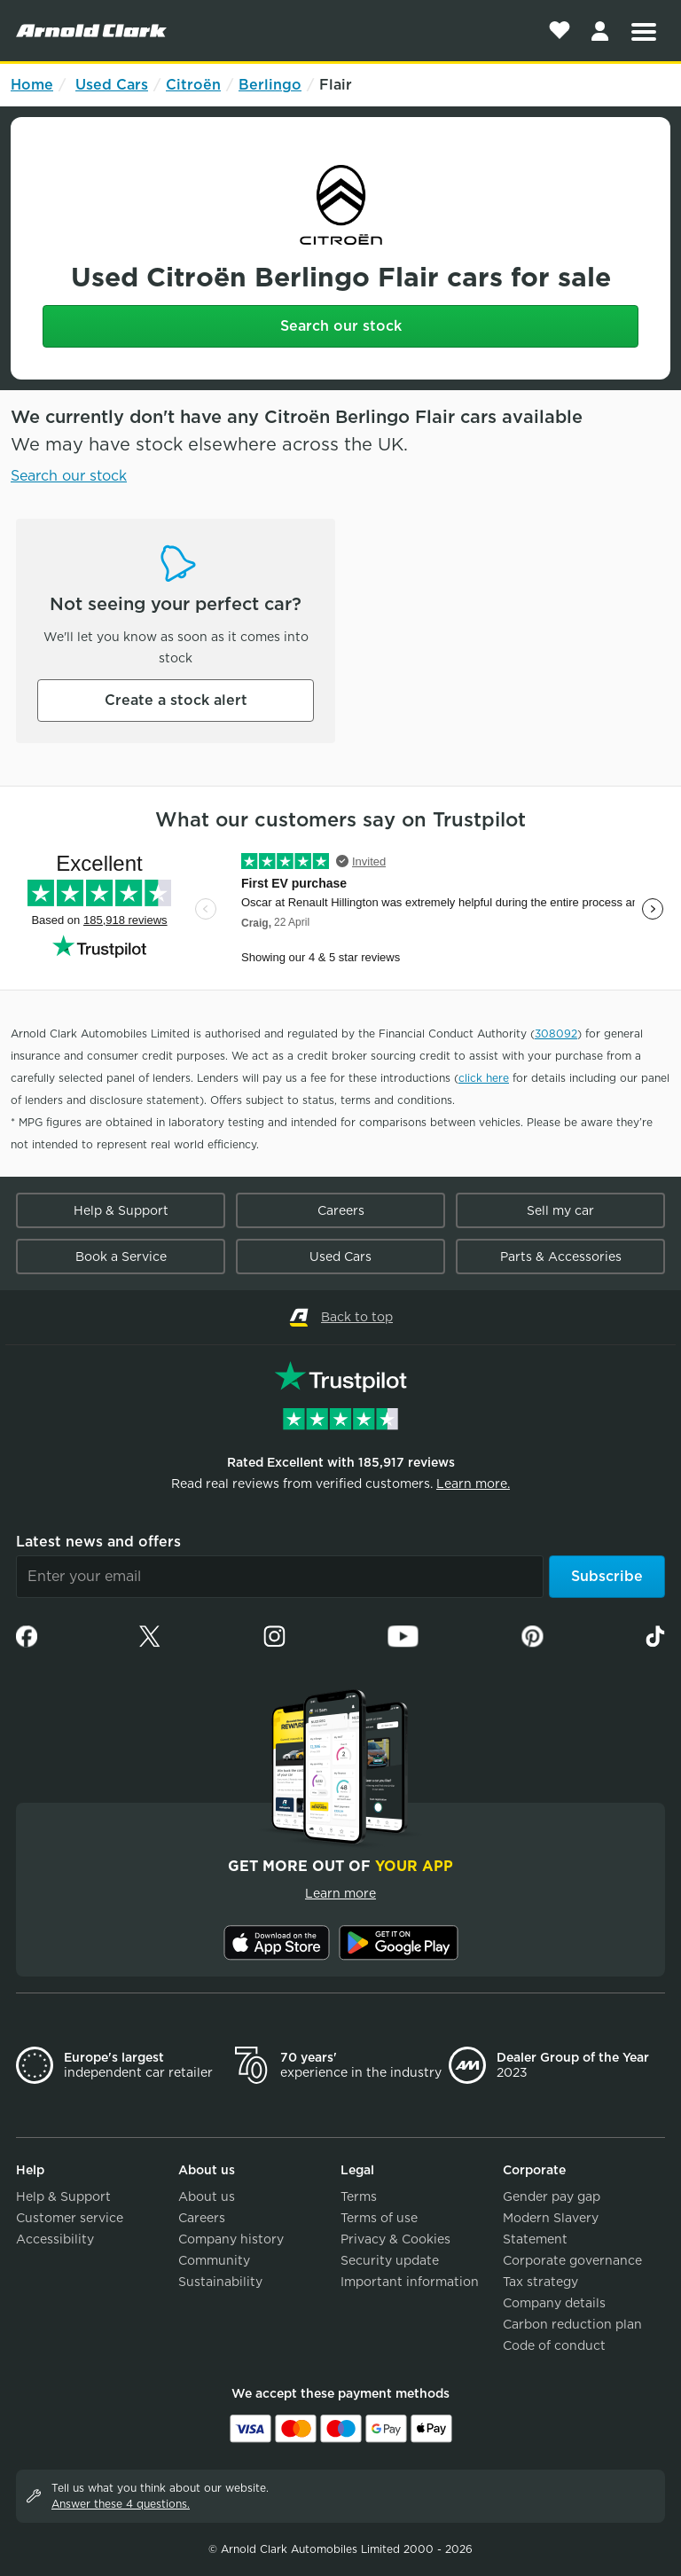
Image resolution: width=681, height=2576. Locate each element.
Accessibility (55, 2239)
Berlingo (270, 84)
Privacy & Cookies (395, 2239)
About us (206, 2196)
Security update (389, 2260)
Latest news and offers (98, 1541)
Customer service (69, 2218)
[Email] (280, 1576)
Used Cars (111, 84)
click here (483, 1077)
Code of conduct (554, 2345)
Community (214, 2260)
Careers (340, 1210)
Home (32, 84)
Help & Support (121, 1210)
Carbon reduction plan (572, 2324)
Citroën (193, 84)
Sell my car (560, 1210)
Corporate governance (572, 2260)
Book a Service (121, 1256)
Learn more (340, 1893)
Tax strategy (540, 2282)
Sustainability (220, 2282)
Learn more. (473, 1483)
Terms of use (379, 2218)
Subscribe (607, 1576)
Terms (358, 2196)
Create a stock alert (176, 700)
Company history (231, 2239)
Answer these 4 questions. (120, 2503)
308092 (556, 1033)
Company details (554, 2303)
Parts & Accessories (561, 1256)
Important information (409, 2282)
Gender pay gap (551, 2196)
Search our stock (341, 325)
